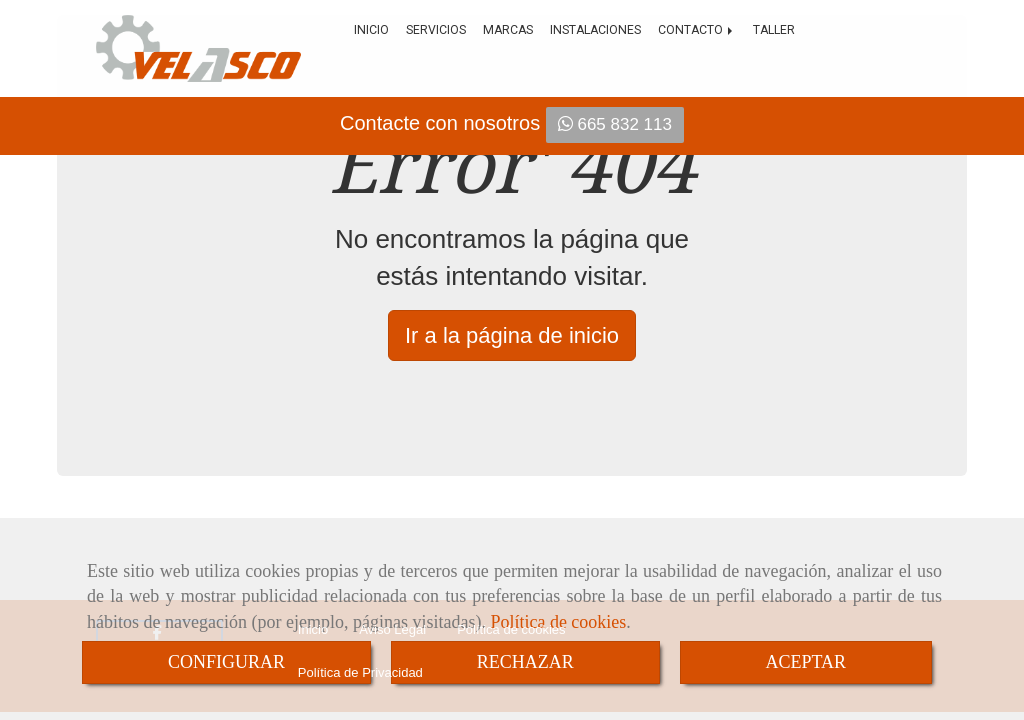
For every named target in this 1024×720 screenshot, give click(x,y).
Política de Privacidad (360, 683)
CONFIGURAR (226, 662)
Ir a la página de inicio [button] (512, 335)
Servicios (436, 30)
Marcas (508, 30)
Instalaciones (595, 30)
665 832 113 (615, 124)
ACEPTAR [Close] (806, 662)
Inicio (371, 30)
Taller (774, 30)
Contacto (697, 30)
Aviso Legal (392, 629)
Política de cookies (511, 629)
